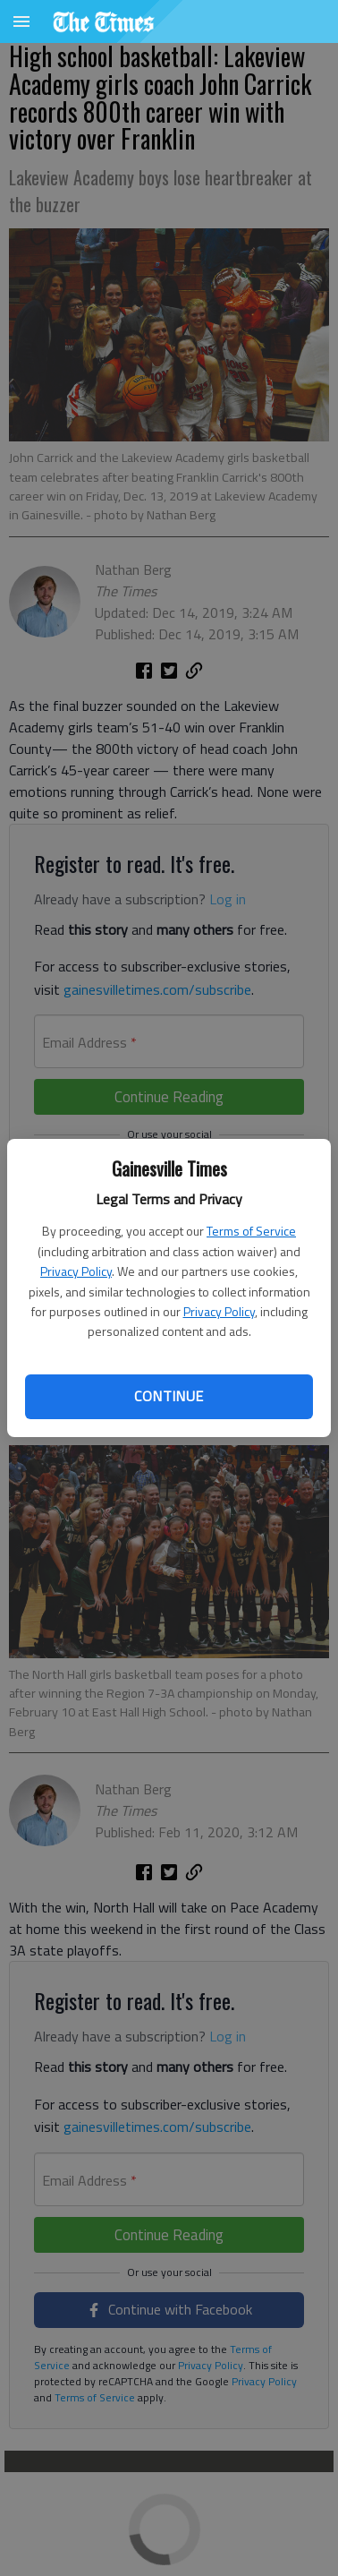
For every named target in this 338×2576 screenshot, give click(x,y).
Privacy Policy (76, 1271)
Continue (168, 1396)
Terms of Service (251, 1230)
